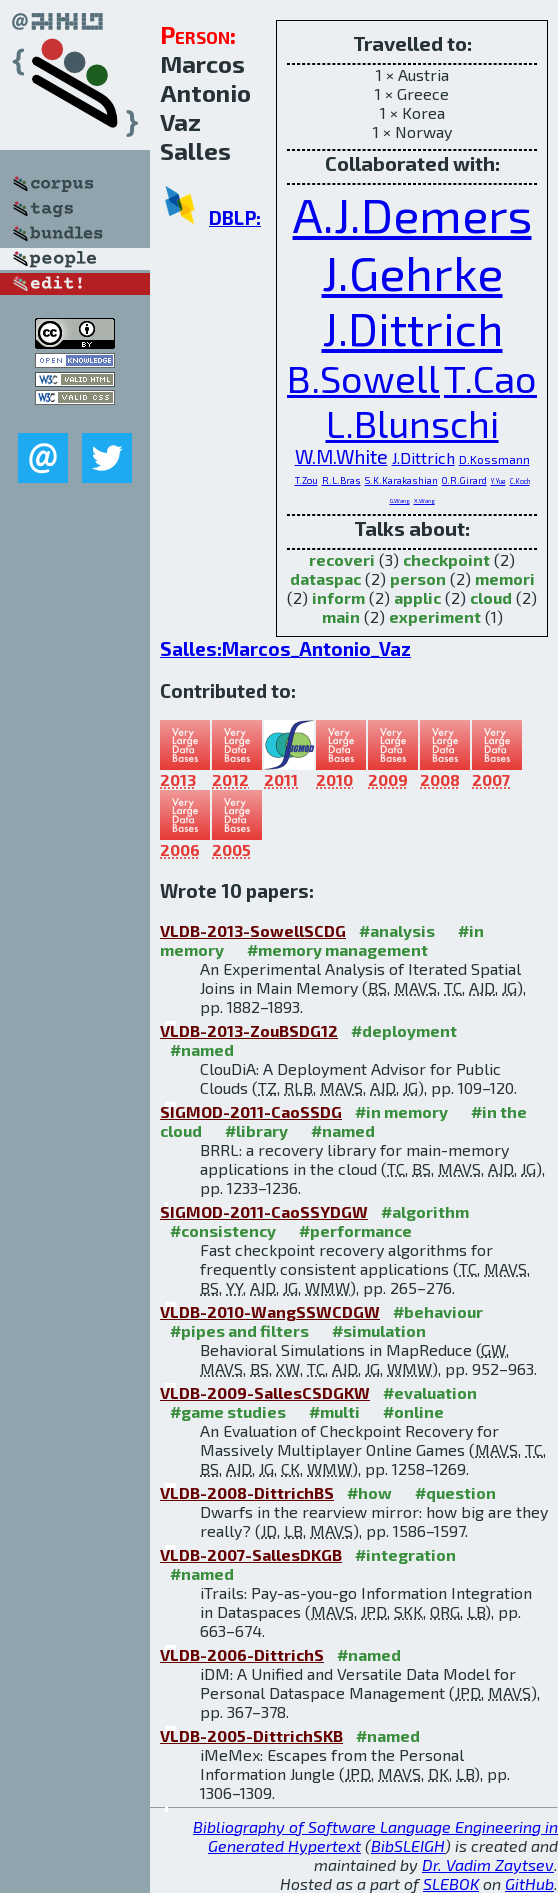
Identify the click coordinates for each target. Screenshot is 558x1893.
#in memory (401, 1111)
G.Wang (400, 500)
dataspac (325, 578)
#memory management (337, 949)
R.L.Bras (341, 480)
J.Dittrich (412, 328)
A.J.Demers (412, 214)
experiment (435, 616)
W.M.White (341, 456)
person (418, 578)
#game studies (228, 1411)
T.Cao (490, 378)
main (341, 616)
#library (256, 1130)
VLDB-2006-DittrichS (242, 1654)
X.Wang (424, 500)
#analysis (397, 930)
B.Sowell (363, 378)
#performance (355, 1230)
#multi (334, 1411)
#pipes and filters (239, 1330)
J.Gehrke (412, 272)
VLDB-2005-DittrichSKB (251, 1735)
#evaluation (430, 1392)
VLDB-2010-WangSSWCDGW (270, 1311)
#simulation (379, 1330)
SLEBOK (451, 1883)
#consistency (223, 1230)
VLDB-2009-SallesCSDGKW (265, 1392)
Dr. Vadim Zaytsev (488, 1864)
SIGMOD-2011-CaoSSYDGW (264, 1211)
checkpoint (446, 559)
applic (417, 597)
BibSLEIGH (408, 1845)
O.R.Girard (464, 480)
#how (369, 1492)
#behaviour (438, 1311)
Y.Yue (498, 481)
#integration (405, 1554)
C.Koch (520, 481)
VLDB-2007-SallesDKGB (251, 1554)
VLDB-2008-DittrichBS (247, 1492)
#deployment (404, 1030)
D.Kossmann (494, 459)
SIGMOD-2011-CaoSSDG (251, 1111)
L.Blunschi (412, 423)
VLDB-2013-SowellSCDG (253, 930)
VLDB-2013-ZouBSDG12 (249, 1030)
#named (202, 1049)
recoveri (342, 559)
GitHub (529, 1883)
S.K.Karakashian (401, 480)
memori (505, 578)
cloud (491, 597)
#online (413, 1411)
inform (338, 597)
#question (455, 1492)
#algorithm (425, 1211)
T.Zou (306, 480)
